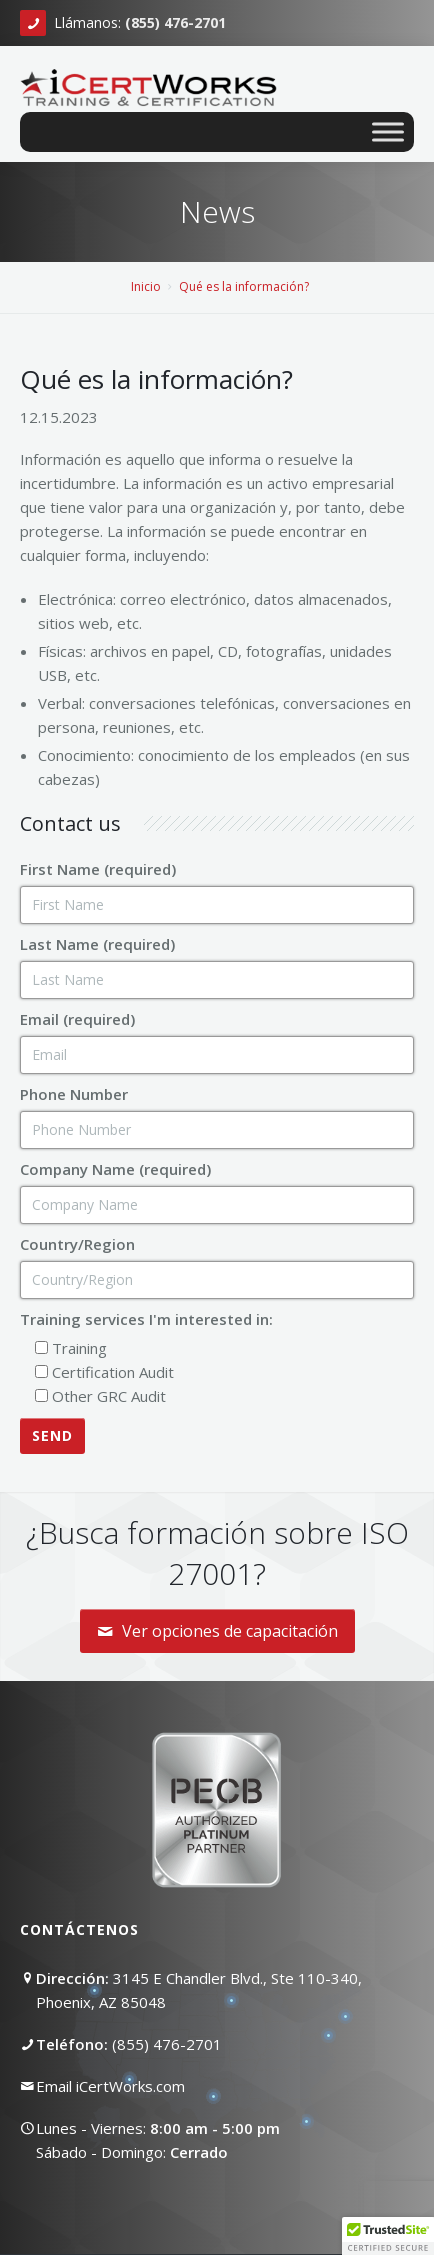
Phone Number (74, 1094)
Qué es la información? (244, 286)
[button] (388, 2236)
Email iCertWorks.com (110, 2086)
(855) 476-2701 (167, 2044)
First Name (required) (98, 869)
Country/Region (77, 1244)
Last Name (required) (97, 944)
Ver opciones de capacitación (217, 1631)
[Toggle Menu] (388, 131)
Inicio (146, 286)
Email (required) (77, 1019)
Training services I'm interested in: (146, 1319)
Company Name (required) (115, 1169)
